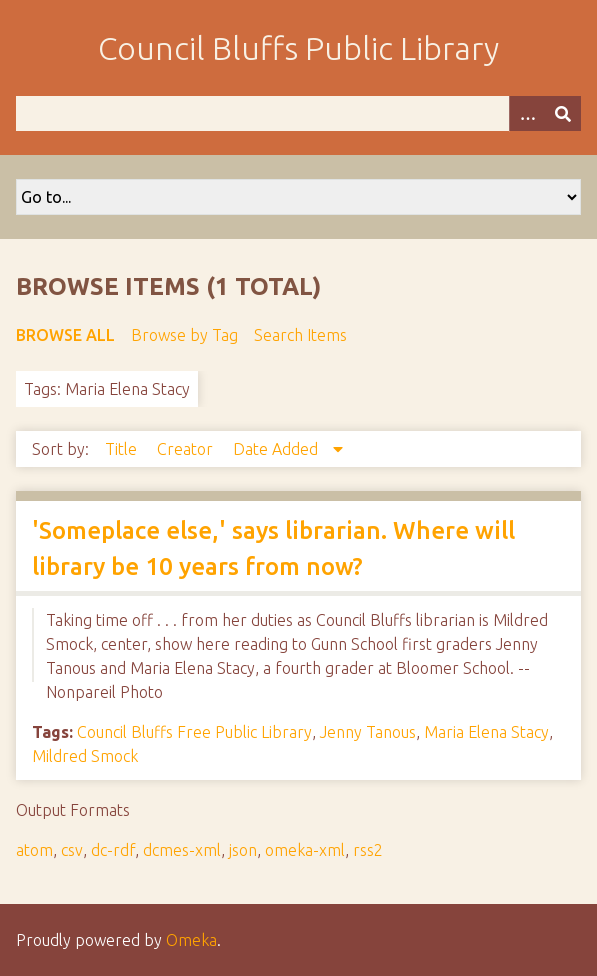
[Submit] (563, 113)
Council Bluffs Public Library (298, 48)
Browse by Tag (184, 335)
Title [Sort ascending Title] (123, 449)
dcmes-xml (182, 850)
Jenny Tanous (368, 732)
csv (72, 850)
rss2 (368, 850)
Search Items (300, 335)
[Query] (298, 113)
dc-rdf (113, 850)
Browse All (65, 335)
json (243, 850)
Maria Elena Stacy (486, 732)
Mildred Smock (85, 756)
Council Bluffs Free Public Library (194, 732)
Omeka (191, 940)
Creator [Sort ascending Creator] (187, 449)
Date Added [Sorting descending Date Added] (277, 449)
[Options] (527, 113)
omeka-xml (305, 850)
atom (34, 850)
